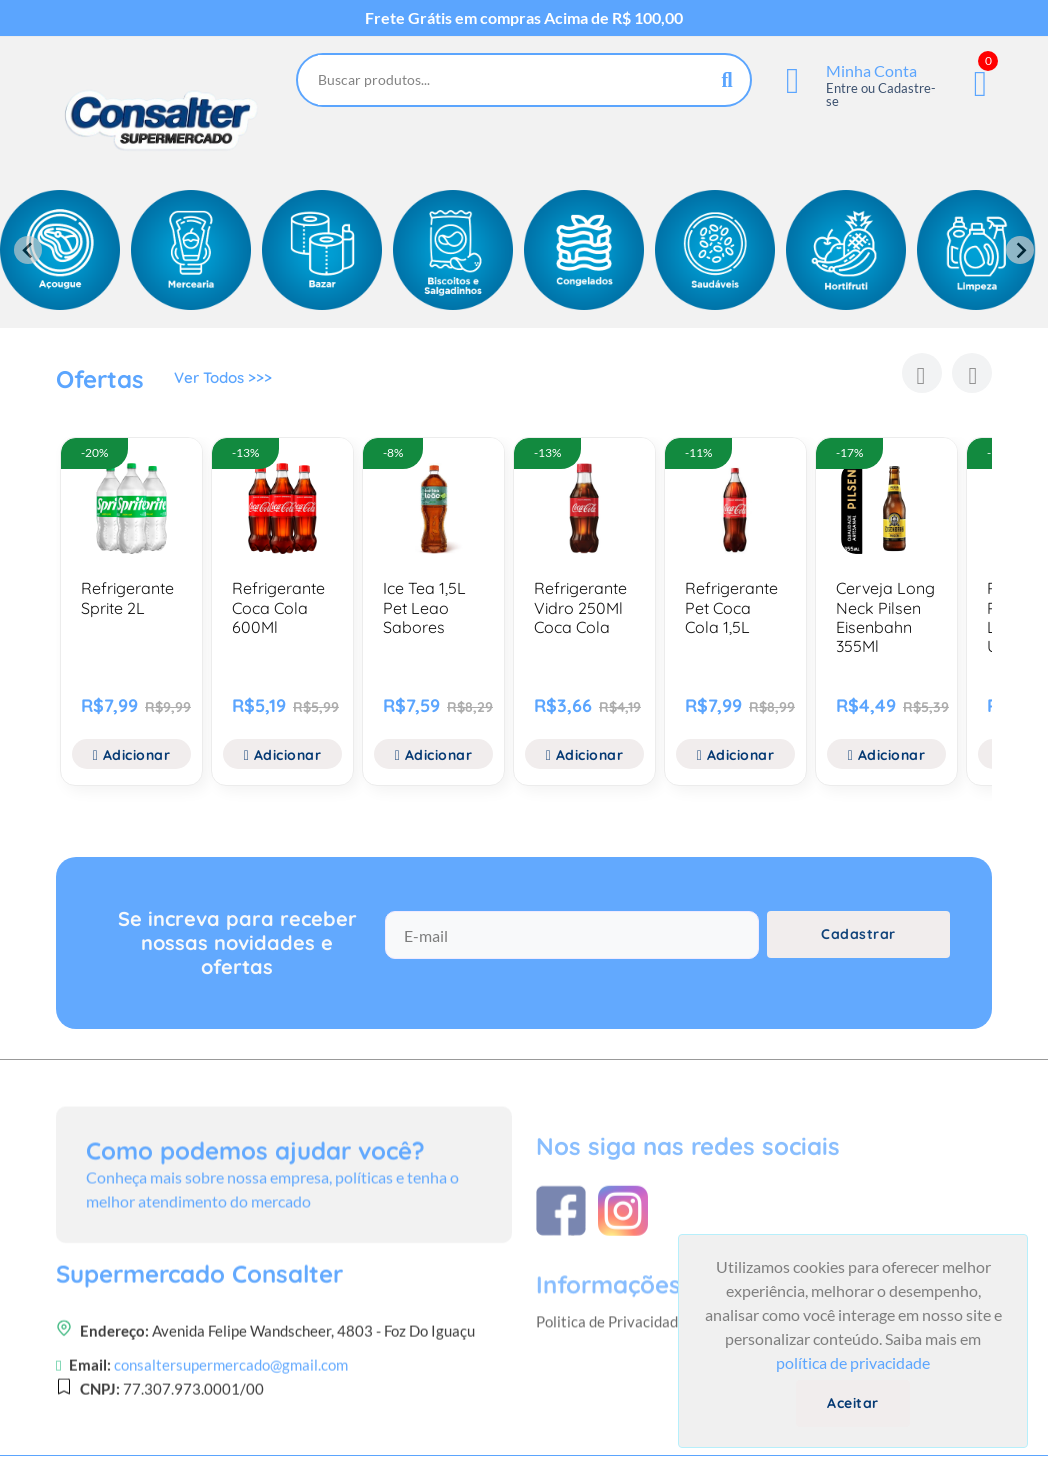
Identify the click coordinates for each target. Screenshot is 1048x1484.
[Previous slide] (28, 250)
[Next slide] (1020, 250)
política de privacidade (853, 1362)
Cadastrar (858, 948)
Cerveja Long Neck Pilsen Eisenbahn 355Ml (885, 617)
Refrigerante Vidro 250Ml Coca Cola (580, 607)
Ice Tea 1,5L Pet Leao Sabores (424, 607)
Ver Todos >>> (226, 381)
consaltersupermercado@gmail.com (231, 1436)
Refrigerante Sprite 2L (127, 597)
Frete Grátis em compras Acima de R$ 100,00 (524, 18)
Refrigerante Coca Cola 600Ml (278, 607)
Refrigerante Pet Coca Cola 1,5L (731, 607)
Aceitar (853, 1403)
